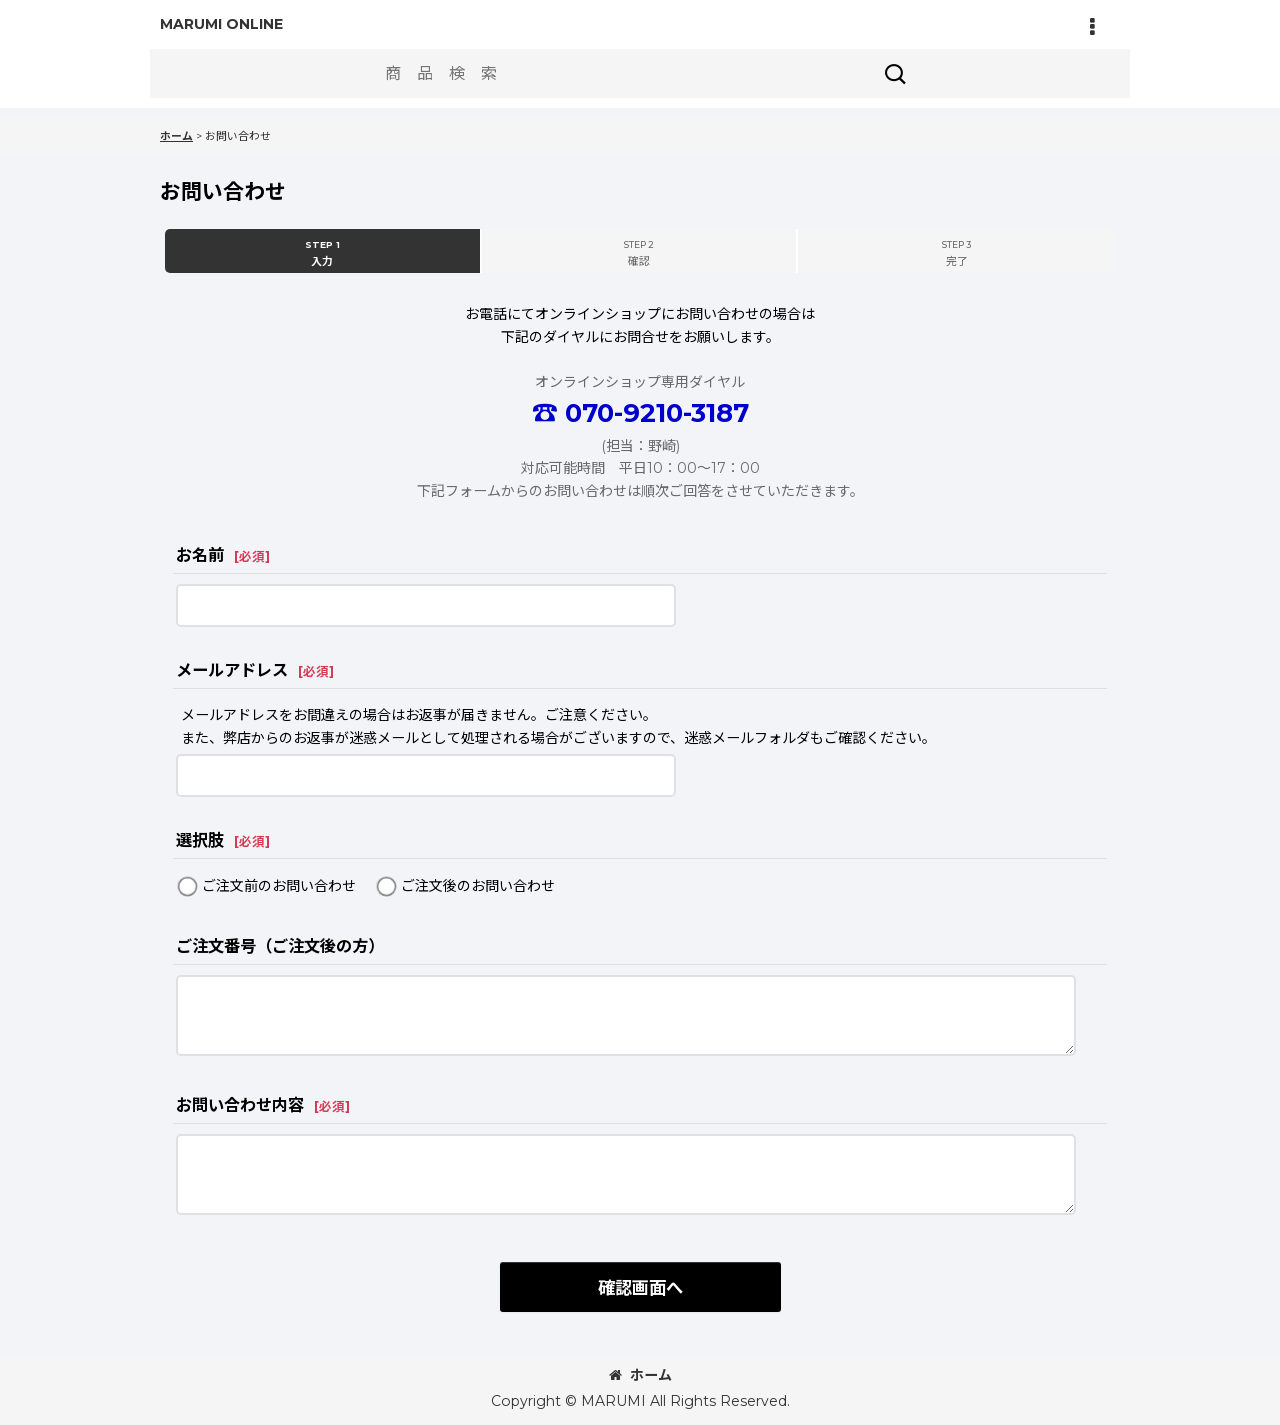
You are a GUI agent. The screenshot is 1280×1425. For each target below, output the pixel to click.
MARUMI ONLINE (221, 24)
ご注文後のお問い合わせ (478, 886)
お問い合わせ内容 (240, 1105)
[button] (1092, 27)
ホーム (640, 1375)
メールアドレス (232, 670)
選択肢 (200, 840)
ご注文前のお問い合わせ (279, 886)
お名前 (200, 555)
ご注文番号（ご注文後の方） (280, 946)
